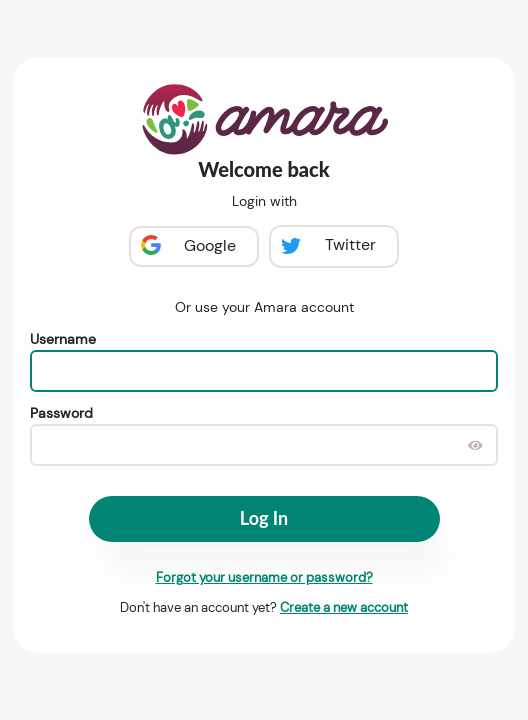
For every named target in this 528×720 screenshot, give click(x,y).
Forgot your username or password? (264, 577)
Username (63, 339)
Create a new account (344, 607)
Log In (264, 518)
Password (61, 413)
